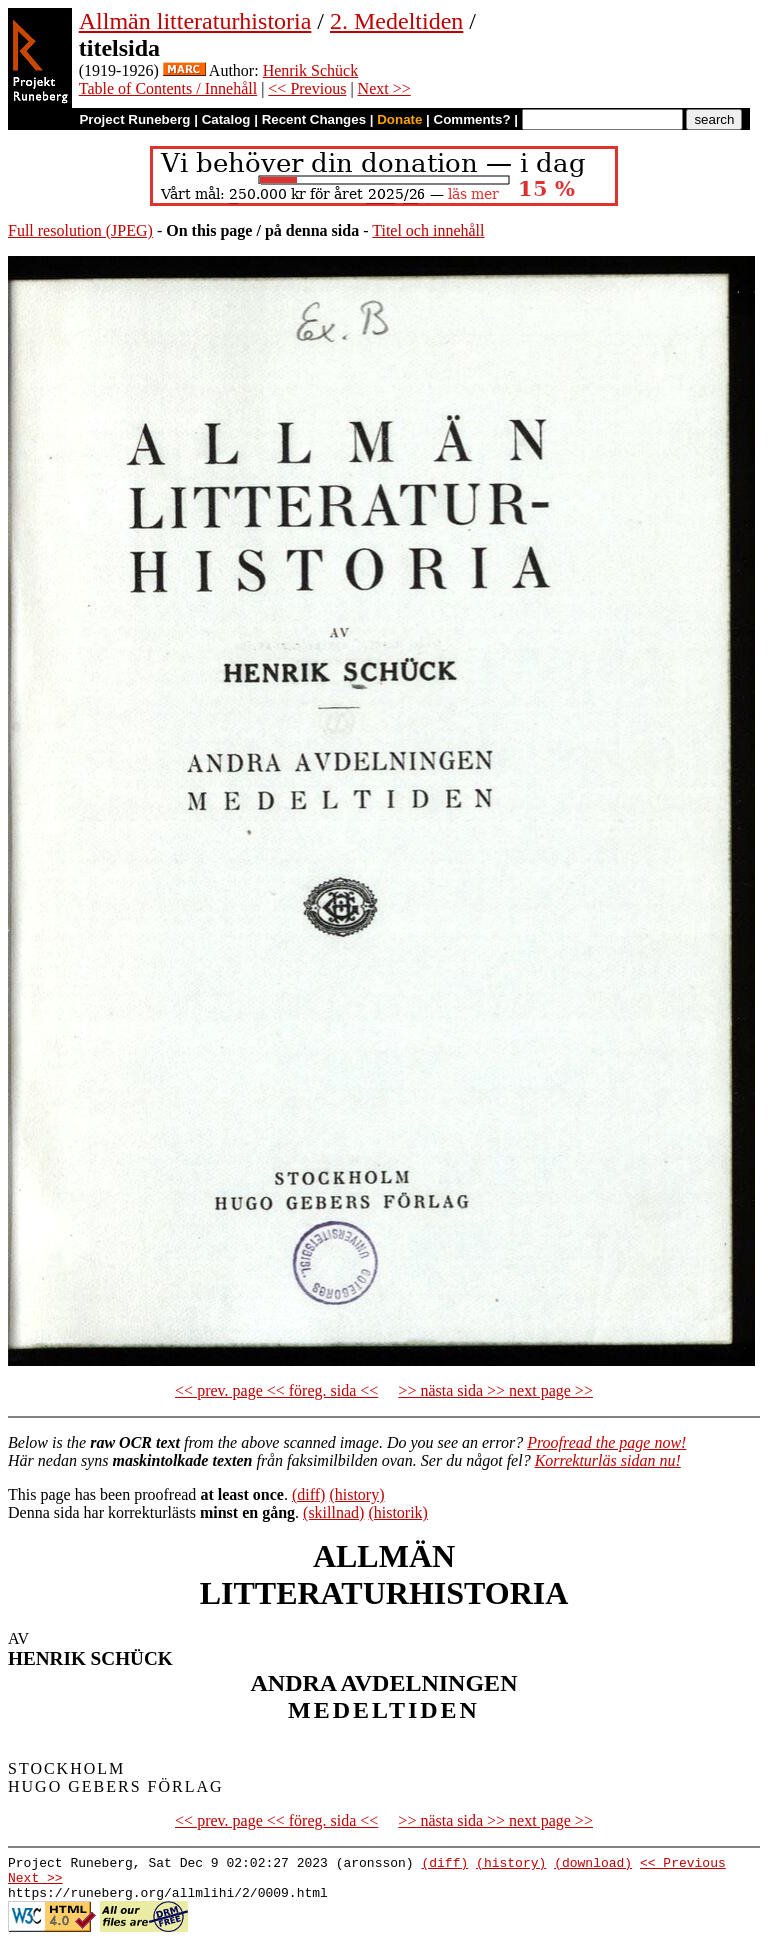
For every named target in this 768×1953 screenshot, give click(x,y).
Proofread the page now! (606, 1442)
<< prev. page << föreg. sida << (276, 1390)
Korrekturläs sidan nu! (608, 1460)
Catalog (226, 119)
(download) (593, 1865)
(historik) (398, 1512)
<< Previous (307, 88)
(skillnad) (333, 1512)
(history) (356, 1494)
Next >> (384, 88)
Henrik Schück (311, 70)
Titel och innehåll (428, 230)
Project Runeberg (134, 119)
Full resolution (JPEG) (80, 230)
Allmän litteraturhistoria (195, 21)
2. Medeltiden (396, 21)
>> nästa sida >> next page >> (495, 1390)
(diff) (308, 1494)
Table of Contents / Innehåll (168, 88)
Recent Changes (314, 119)
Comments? (472, 119)
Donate (399, 119)
